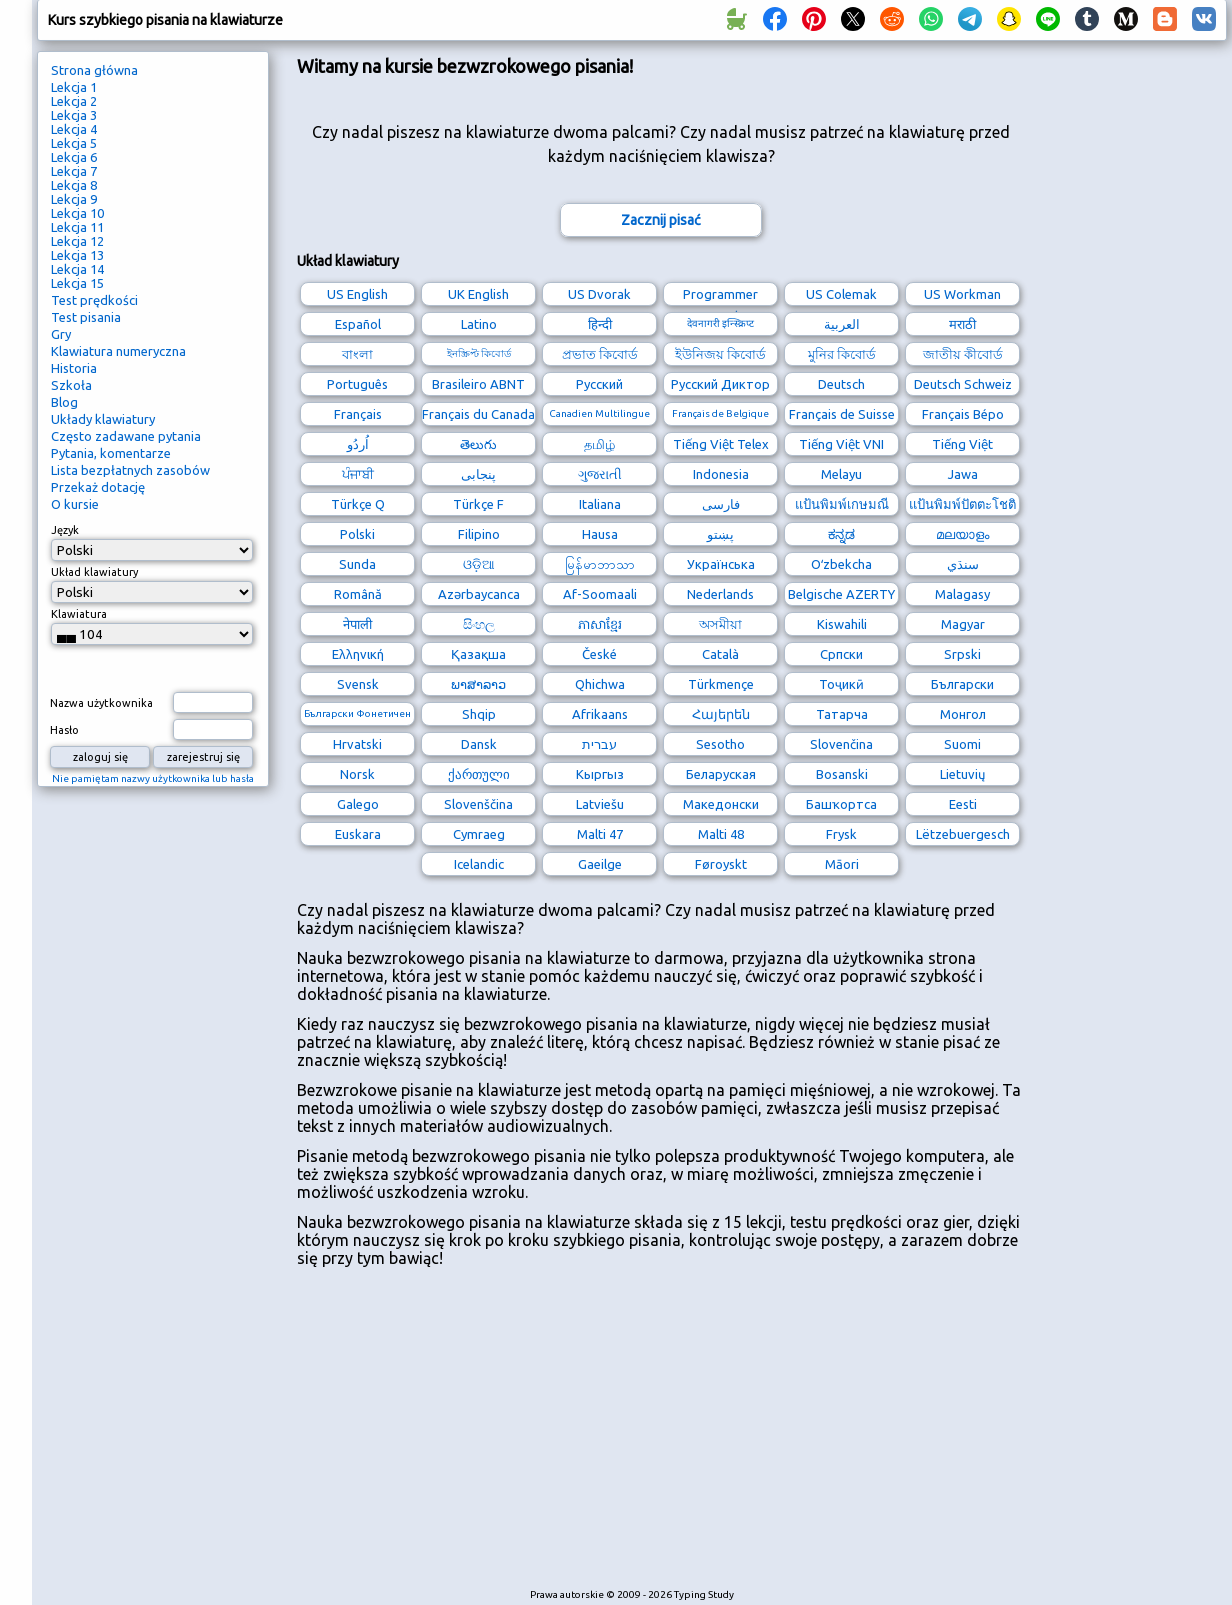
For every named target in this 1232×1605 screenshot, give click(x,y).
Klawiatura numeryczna (118, 351)
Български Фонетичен (357, 713)
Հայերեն (721, 714)
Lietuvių (962, 774)
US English (357, 294)
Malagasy (962, 594)
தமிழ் (599, 444)
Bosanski (842, 774)
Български (962, 684)
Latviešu (600, 804)
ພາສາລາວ (478, 684)
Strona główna (94, 70)
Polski (357, 534)
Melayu (841, 474)
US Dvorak (599, 294)
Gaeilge (600, 864)
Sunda (357, 564)
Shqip (479, 714)
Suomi (962, 744)
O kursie (75, 504)
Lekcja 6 (74, 157)
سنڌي (963, 564)
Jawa (963, 474)
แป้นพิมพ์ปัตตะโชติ (962, 504)
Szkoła (71, 385)
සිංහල (479, 624)
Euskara (358, 834)
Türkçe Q (358, 504)
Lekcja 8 (74, 185)
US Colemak (841, 294)
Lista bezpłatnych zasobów (130, 470)
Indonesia (721, 474)
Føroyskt (721, 864)
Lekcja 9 (74, 199)
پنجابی (478, 474)
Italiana (600, 504)
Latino (479, 324)
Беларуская (721, 774)
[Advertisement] (660, 1437)
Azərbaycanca (479, 594)
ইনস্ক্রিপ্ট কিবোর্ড (479, 353)
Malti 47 (600, 834)
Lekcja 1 (74, 87)
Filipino (479, 534)
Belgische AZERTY (841, 594)
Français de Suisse (842, 414)
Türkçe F (478, 504)
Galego (358, 804)
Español (358, 324)
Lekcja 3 (74, 115)
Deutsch (841, 384)
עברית (599, 744)
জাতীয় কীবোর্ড (963, 354)
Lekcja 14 (77, 269)
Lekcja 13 (77, 255)
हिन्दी (600, 324)
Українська (721, 564)
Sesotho (720, 744)
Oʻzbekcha (841, 564)
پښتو (720, 534)
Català (720, 654)
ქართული (479, 774)
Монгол (963, 714)
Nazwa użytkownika (101, 703)
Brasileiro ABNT (478, 384)
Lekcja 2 (74, 101)
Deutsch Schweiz (963, 384)
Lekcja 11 (77, 227)
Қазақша (478, 654)
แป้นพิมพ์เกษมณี (842, 504)
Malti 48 (721, 834)
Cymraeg (479, 834)
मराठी (962, 324)
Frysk (841, 834)
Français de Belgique (720, 413)
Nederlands (720, 594)
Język (65, 530)
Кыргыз (600, 774)
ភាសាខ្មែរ (600, 624)
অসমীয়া (720, 624)
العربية (842, 324)
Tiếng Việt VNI (841, 444)
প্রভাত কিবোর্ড (600, 354)
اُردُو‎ (358, 444)
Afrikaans (600, 714)
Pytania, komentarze (111, 453)
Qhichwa (600, 684)
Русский (599, 384)
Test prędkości (94, 300)
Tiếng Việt (962, 444)
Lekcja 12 (77, 241)
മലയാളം (962, 534)
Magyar (963, 624)
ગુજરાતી (600, 474)
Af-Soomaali (600, 594)
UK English (478, 294)
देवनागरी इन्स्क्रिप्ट (720, 323)
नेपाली (357, 624)
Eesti (963, 804)
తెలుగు (478, 444)
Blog (64, 402)
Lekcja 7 (74, 171)
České (599, 654)
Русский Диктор (720, 384)
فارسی (721, 504)
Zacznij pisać (661, 220)
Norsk (357, 774)
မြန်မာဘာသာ (600, 564)
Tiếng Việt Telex (721, 444)
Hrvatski (357, 744)
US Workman (962, 294)
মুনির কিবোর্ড (842, 354)
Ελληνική (358, 654)
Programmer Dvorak (720, 296)
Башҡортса (841, 804)
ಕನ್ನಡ (841, 534)
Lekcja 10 (77, 213)
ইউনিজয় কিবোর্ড (720, 354)
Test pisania (86, 317)
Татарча (842, 714)
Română (358, 594)
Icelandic (479, 864)
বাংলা (357, 354)
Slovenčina (841, 744)
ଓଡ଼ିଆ (479, 564)
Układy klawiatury (103, 419)
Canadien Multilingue (599, 413)
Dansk (479, 744)
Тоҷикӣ (841, 684)
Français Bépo (963, 414)
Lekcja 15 (77, 283)
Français (358, 414)
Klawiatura (79, 614)
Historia (74, 368)
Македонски (721, 804)
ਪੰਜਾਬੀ (358, 474)
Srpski (962, 654)
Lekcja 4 (74, 129)
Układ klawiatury (94, 572)
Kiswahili (842, 624)
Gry (61, 334)
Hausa (600, 534)
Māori (842, 864)
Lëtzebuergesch (963, 834)
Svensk (358, 684)
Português (357, 384)
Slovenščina (478, 804)
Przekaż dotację (98, 487)
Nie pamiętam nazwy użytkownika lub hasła (153, 778)
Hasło (64, 730)
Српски (841, 654)
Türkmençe (721, 684)
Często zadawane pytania (126, 436)
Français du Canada (478, 414)
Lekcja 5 (74, 143)
